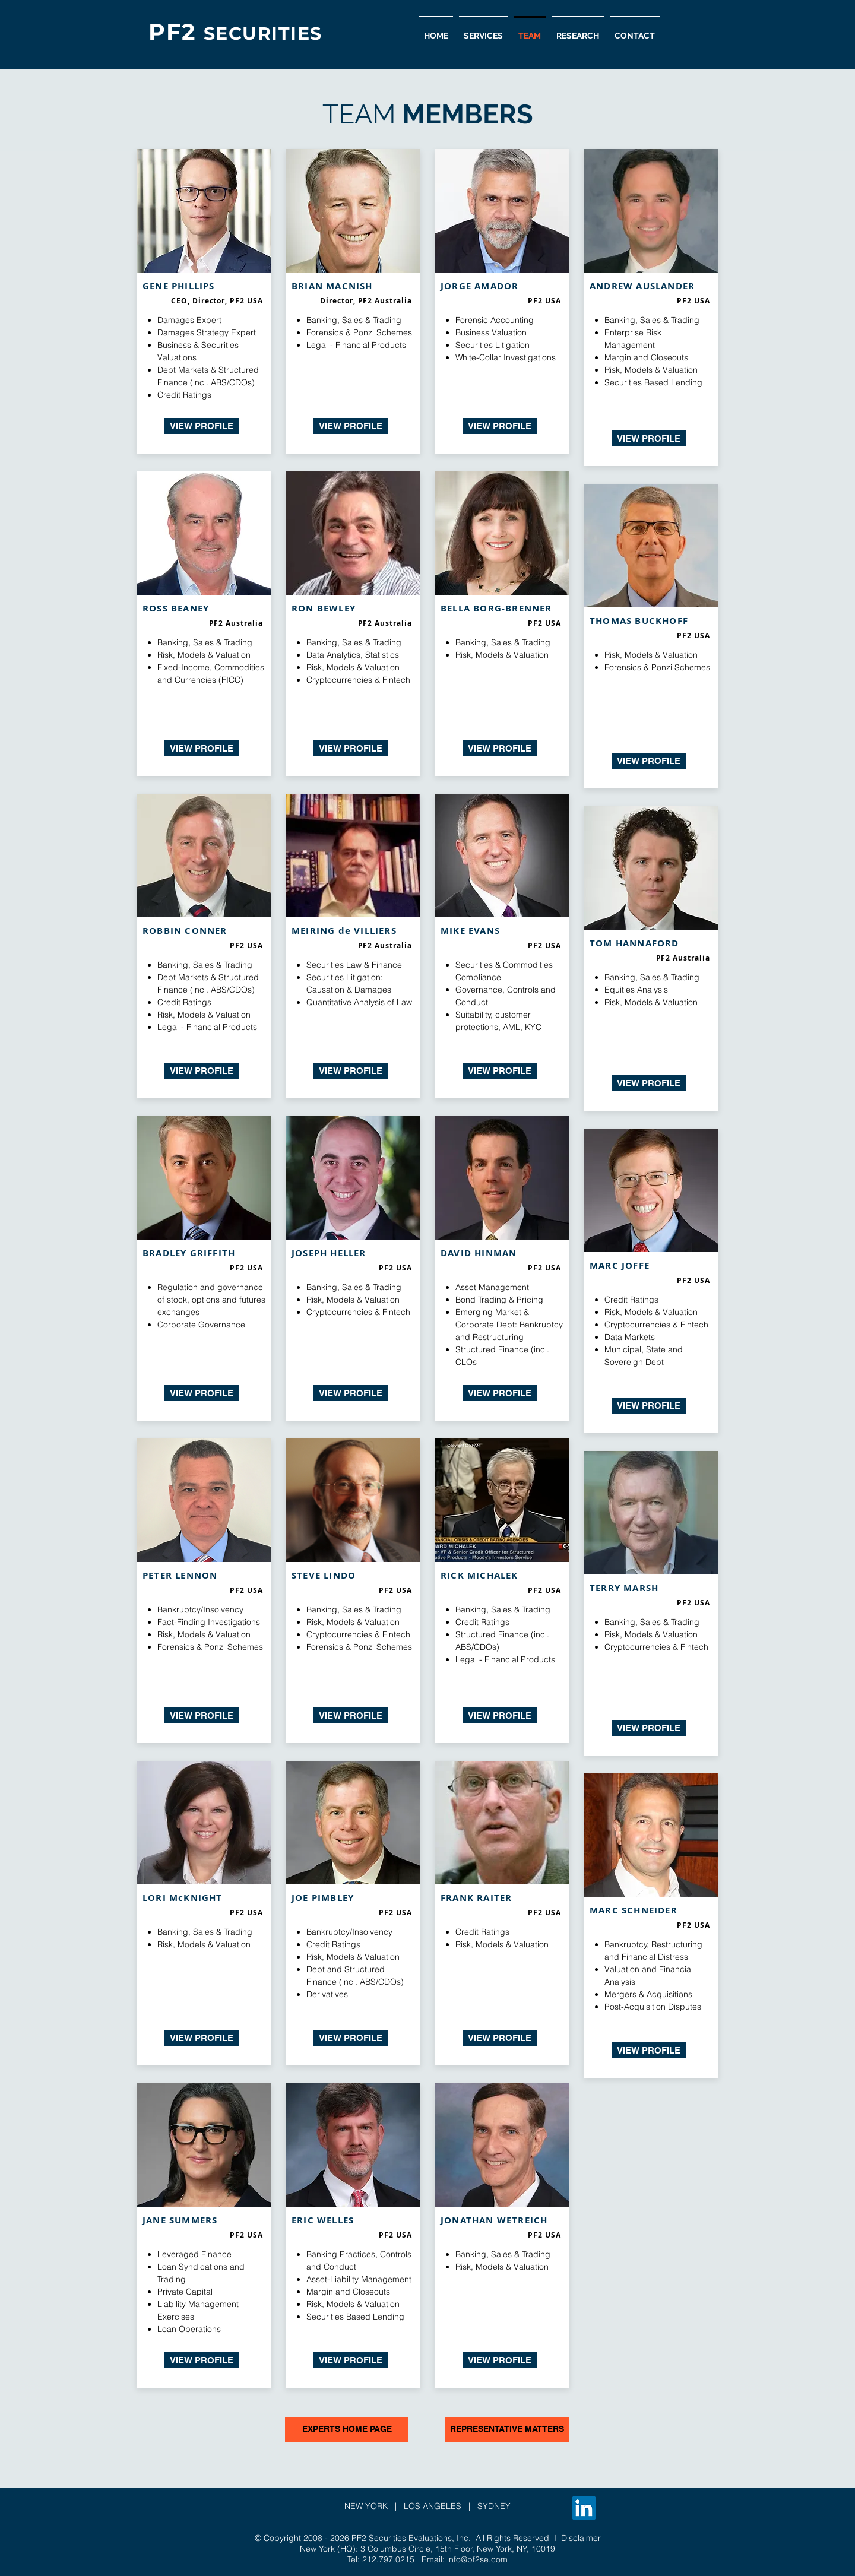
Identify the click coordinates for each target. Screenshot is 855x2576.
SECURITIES (263, 34)
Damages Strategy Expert (206, 332)
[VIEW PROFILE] (201, 426)
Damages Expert (189, 320)
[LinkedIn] (584, 2508)
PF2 (176, 32)
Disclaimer (581, 2538)
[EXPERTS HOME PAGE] (346, 2429)
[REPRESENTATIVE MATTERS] (507, 2429)
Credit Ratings (184, 394)
